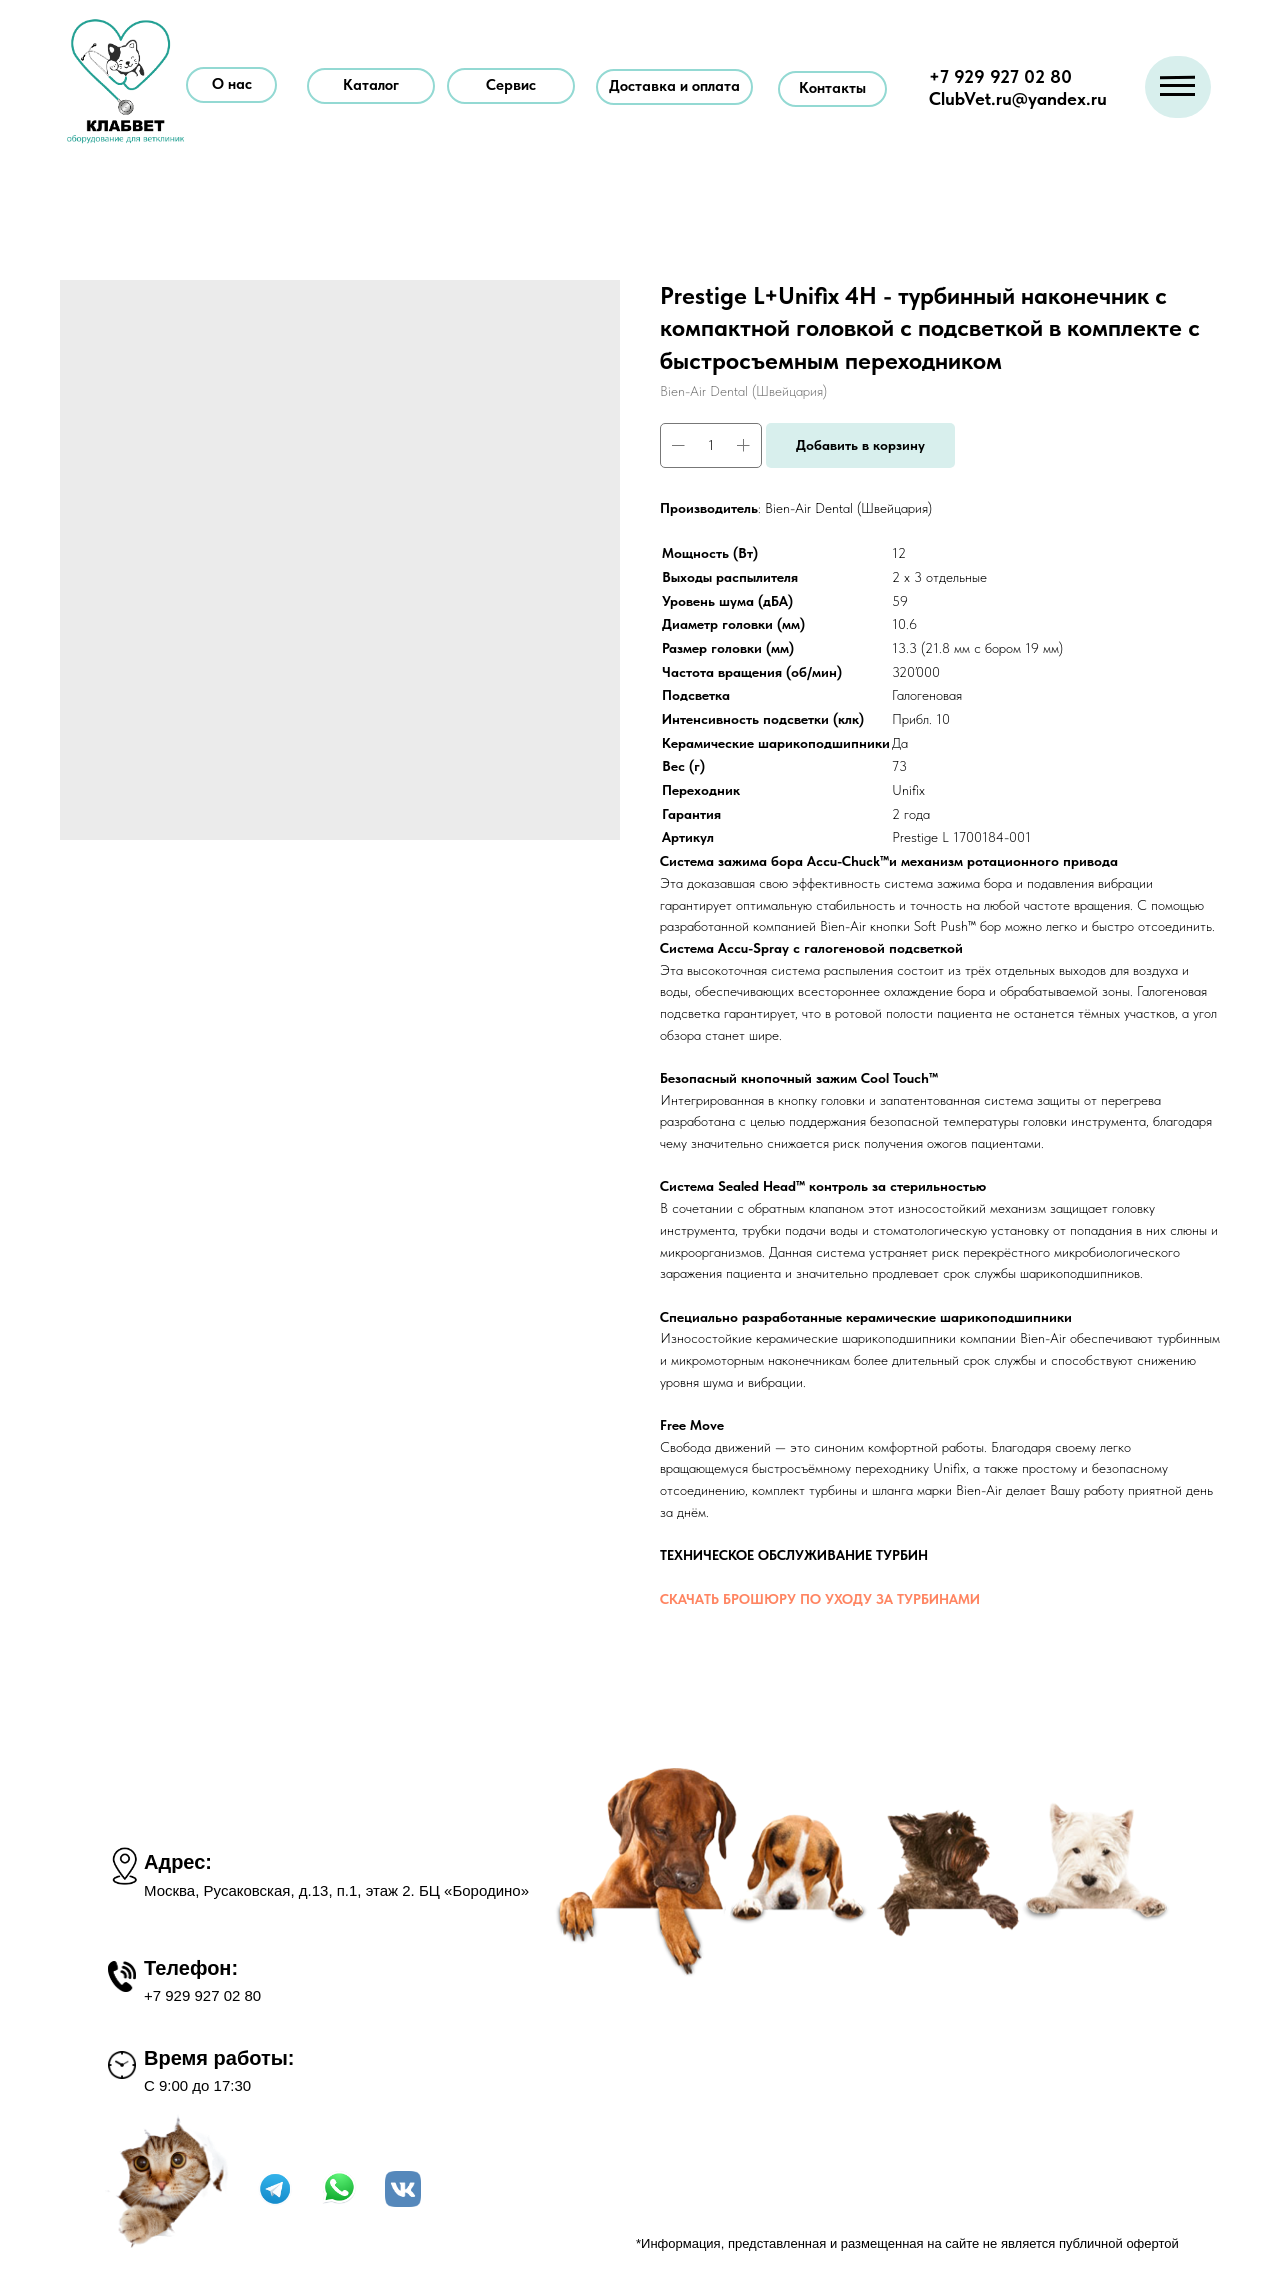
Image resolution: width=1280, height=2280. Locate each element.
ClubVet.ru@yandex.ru (1018, 98)
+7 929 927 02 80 (1000, 76)
